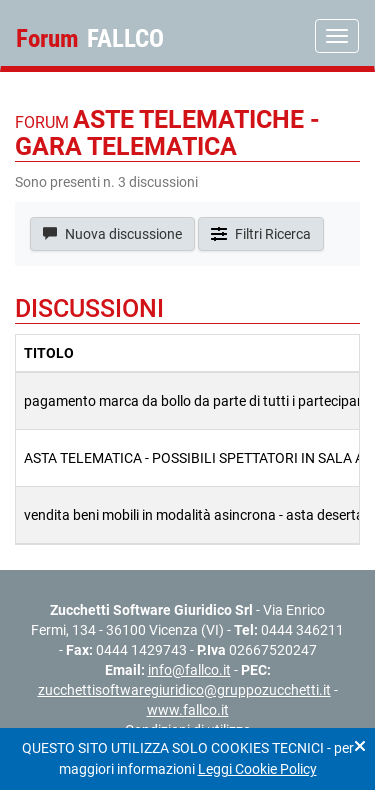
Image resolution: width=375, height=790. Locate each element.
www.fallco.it (188, 710)
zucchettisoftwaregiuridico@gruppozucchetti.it (184, 690)
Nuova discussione (112, 234)
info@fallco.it (189, 670)
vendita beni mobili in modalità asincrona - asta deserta (194, 515)
